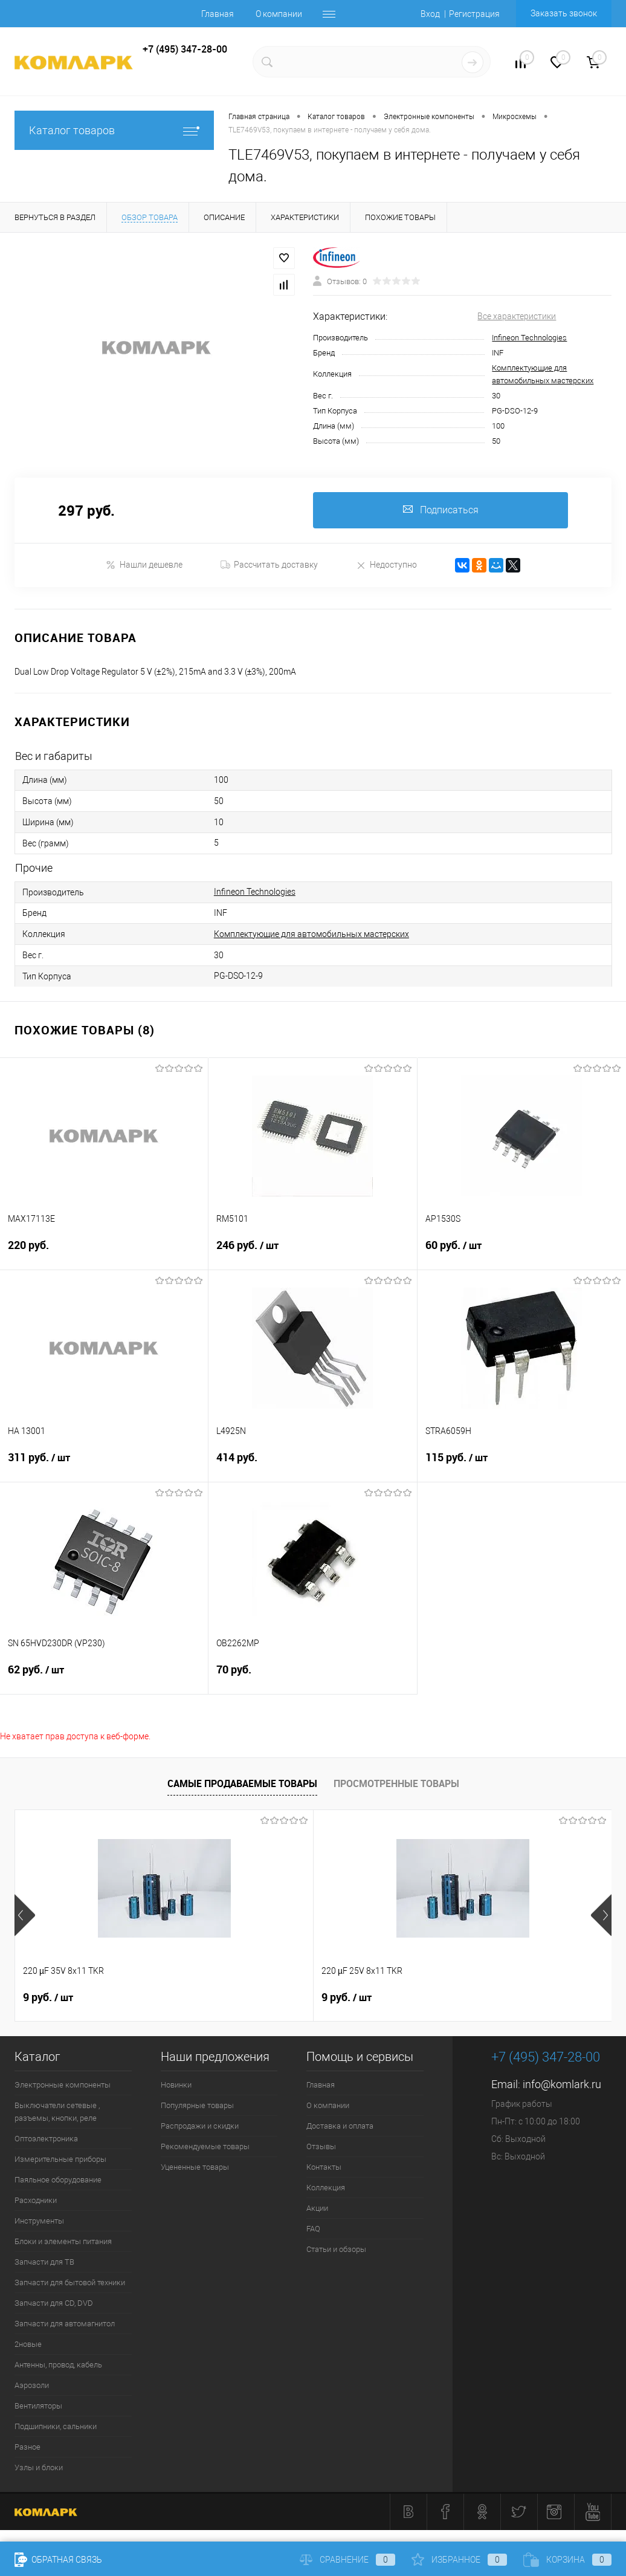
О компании (279, 14)
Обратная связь (58, 2560)
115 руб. (521, 1465)
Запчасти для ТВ (44, 2261)
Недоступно (386, 565)
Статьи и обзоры (336, 2249)
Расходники (36, 2200)
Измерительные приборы (60, 2159)
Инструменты (39, 2220)
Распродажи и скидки (200, 2125)
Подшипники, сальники (56, 2426)
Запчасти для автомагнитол (65, 2323)
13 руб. (449, 1997)
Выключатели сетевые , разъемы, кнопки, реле (57, 2112)
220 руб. (104, 1252)
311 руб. (104, 1465)
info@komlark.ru (562, 2084)
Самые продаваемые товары (242, 1783)
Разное (27, 2446)
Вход (430, 14)
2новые (28, 2344)
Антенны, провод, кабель (58, 2364)
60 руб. (521, 1253)
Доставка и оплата (339, 2125)
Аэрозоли (32, 2385)
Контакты (323, 2167)
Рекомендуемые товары (205, 2146)
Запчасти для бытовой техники (70, 2282)
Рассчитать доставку (269, 565)
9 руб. (48, 1997)
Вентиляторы (38, 2405)
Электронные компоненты (63, 2084)
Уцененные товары (195, 2167)
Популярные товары (197, 2105)
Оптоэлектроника (46, 2138)
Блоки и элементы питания (63, 2241)
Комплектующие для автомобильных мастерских (311, 934)
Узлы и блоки (39, 2467)
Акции (317, 2208)
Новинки (176, 2084)
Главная (217, 14)
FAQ (313, 2228)
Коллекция (325, 2187)
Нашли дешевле (144, 565)
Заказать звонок (564, 13)
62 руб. (104, 1677)
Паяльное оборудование (58, 2179)
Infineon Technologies (529, 337)
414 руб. (312, 1464)
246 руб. (312, 1253)
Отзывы (321, 2146)
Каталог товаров (114, 130)
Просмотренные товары (396, 1783)
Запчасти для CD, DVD (54, 2303)
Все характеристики (516, 316)
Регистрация (474, 14)
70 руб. (312, 1676)
